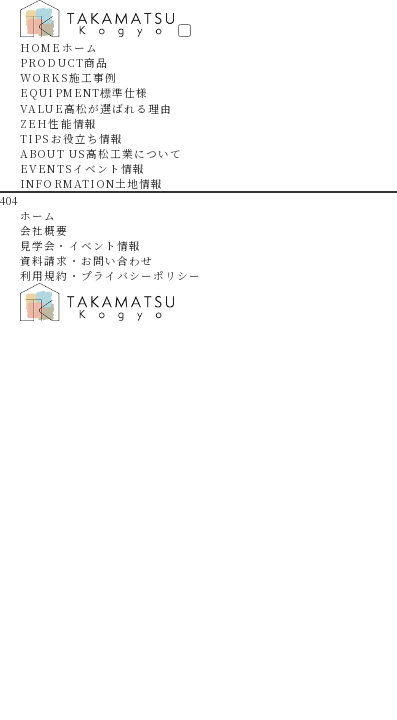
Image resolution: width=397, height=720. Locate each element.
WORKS (68, 77)
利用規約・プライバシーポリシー (110, 275)
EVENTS (82, 168)
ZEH (58, 123)
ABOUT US (101, 153)
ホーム (38, 215)
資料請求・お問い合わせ (86, 260)
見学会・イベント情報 (80, 245)
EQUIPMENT (84, 92)
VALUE (96, 108)
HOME (58, 47)
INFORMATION (91, 183)
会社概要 (44, 230)
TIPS (71, 138)
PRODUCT (64, 62)
